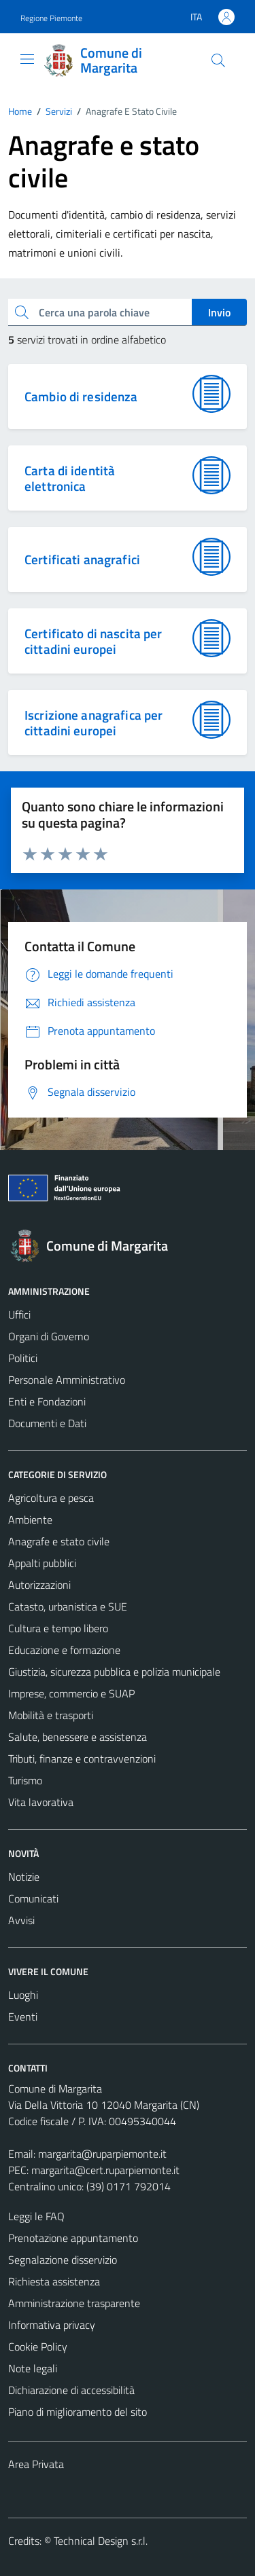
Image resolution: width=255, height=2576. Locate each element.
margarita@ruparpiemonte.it (102, 2154)
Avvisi (21, 1920)
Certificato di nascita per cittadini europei (93, 641)
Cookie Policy (37, 2346)
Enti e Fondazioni (47, 1401)
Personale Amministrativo (66, 1380)
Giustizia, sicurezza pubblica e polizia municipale (114, 1671)
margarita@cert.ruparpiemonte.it (105, 2170)
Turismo (25, 1780)
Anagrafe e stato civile (58, 1541)
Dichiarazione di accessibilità (71, 2390)
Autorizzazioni (39, 1585)
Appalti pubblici (42, 1563)
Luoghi (23, 1995)
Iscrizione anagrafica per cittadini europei (93, 722)
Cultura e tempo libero (58, 1628)
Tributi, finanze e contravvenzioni (82, 1758)
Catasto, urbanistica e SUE (67, 1606)
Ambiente (30, 1519)
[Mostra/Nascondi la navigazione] (27, 59)
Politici (22, 1358)
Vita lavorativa (40, 1802)
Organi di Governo (48, 1336)
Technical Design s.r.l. (101, 2541)
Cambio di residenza (81, 396)
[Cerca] (218, 60)
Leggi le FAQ (36, 2216)
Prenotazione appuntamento (73, 2238)
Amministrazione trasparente (74, 2303)
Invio (219, 312)
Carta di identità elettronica (69, 478)
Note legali (32, 2368)
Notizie (23, 1877)
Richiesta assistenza (54, 2281)
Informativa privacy (51, 2325)
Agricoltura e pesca (51, 1498)
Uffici (19, 1314)
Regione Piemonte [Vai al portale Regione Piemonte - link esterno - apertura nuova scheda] (51, 18)
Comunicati (33, 1898)
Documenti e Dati (47, 1423)
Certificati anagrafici (82, 559)
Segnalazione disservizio (62, 2259)
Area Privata (36, 2464)
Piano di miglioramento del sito (77, 2412)
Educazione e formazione (64, 1650)
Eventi (22, 2016)
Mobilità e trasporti (50, 1715)
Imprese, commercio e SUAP (71, 1693)
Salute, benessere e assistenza (77, 1737)
